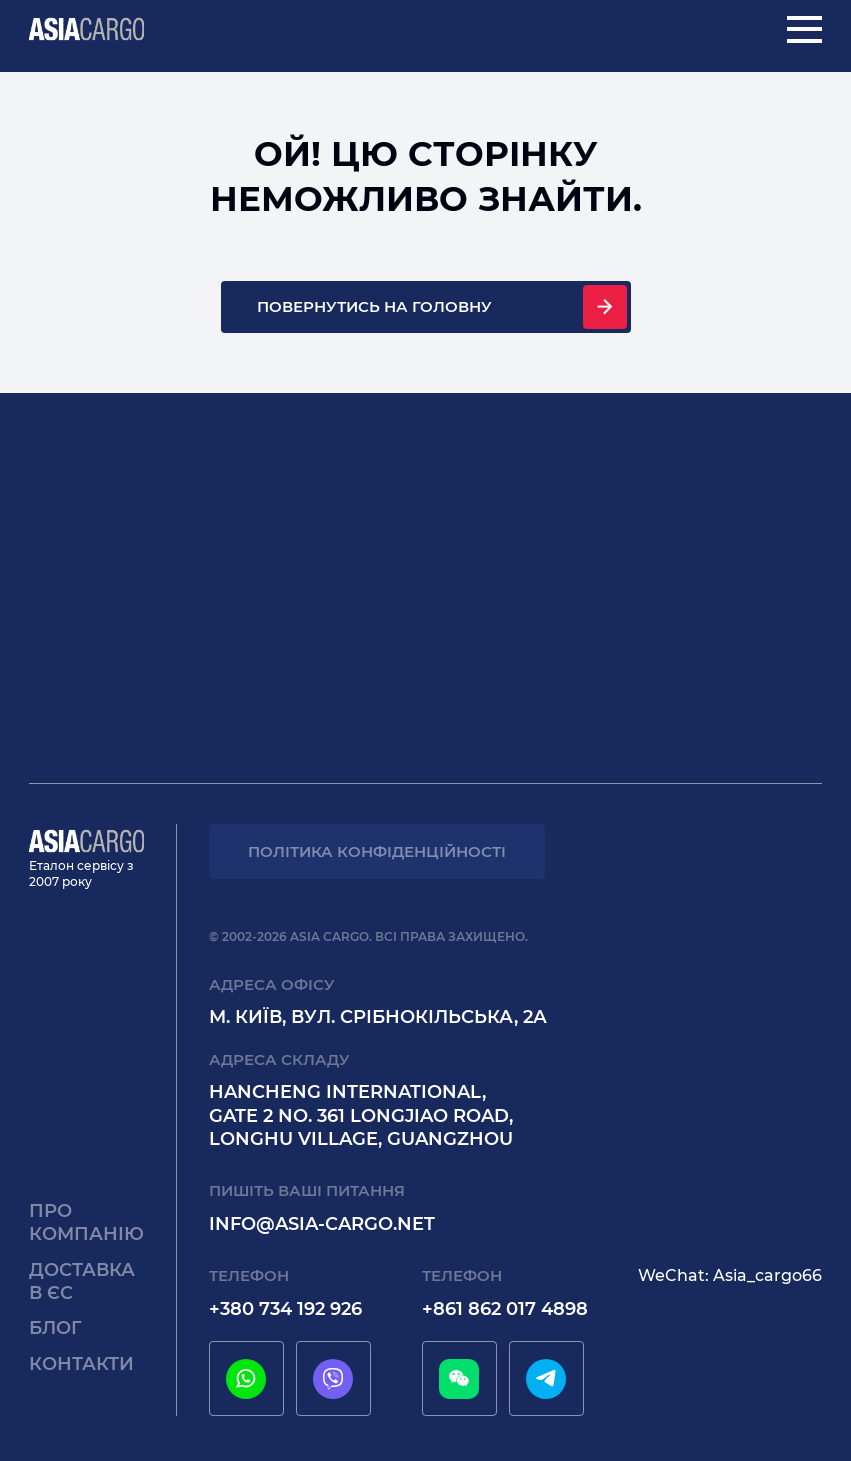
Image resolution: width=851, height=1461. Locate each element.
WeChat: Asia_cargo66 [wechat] (730, 1275)
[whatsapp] (246, 1379)
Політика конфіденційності (377, 851)
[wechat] (459, 1379)
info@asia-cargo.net (322, 1224)
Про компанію (86, 1222)
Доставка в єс (82, 1281)
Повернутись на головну (374, 306)
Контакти (81, 1364)
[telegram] (546, 1379)
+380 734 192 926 (285, 1309)
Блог (55, 1328)
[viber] (333, 1379)
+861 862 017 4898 (505, 1309)
